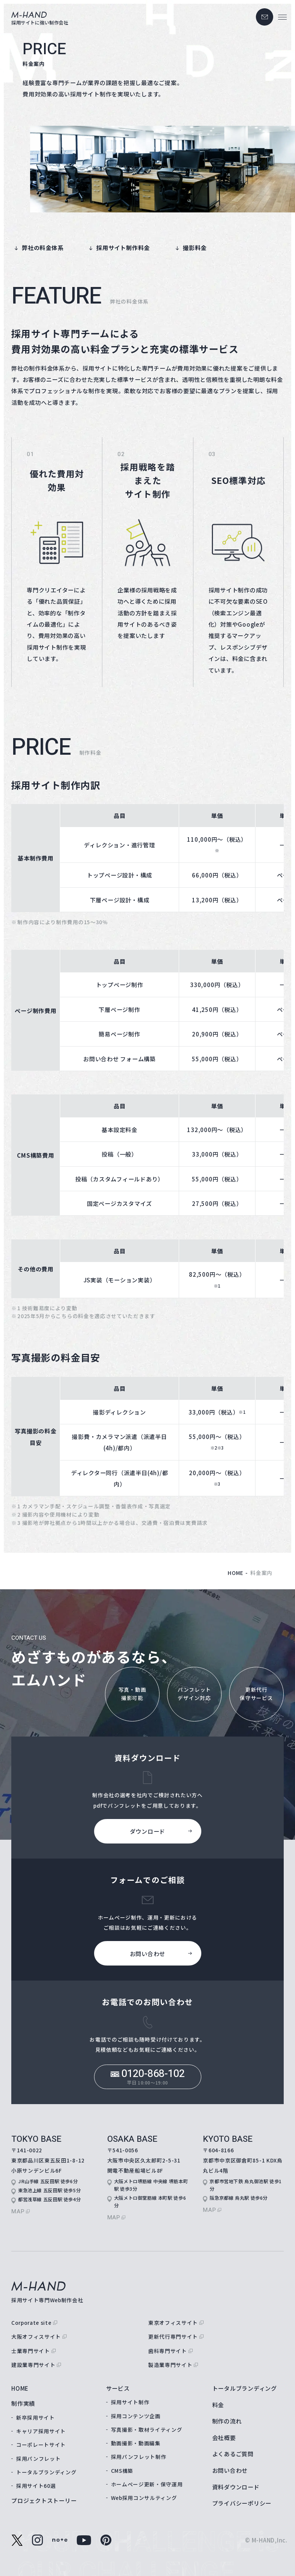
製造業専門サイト (170, 2364)
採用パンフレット (38, 2458)
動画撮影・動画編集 (136, 2443)
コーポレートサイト (41, 2444)
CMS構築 (122, 2470)
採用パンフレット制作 (139, 2456)
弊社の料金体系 (42, 247)
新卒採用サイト (35, 2417)
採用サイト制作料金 (123, 247)
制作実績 (23, 2403)
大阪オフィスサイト (36, 2336)
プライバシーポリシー (242, 2503)
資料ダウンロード (236, 2487)
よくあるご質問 (233, 2453)
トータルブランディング (46, 2472)
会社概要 (224, 2437)
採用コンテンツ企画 (136, 2416)
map (17, 2211)
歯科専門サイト (167, 2351)
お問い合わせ (230, 2470)
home (235, 1572)
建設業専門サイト (33, 2364)
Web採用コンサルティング (144, 2497)
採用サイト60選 (36, 2485)
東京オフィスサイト (173, 2322)
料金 (218, 2405)
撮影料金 (195, 247)
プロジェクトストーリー (43, 2500)
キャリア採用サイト (41, 2431)
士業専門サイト (30, 2351)
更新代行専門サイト (173, 2336)
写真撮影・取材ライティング (146, 2429)
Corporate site (31, 2322)
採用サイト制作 (130, 2402)
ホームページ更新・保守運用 (147, 2484)
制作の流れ (227, 2421)
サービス (118, 2388)
